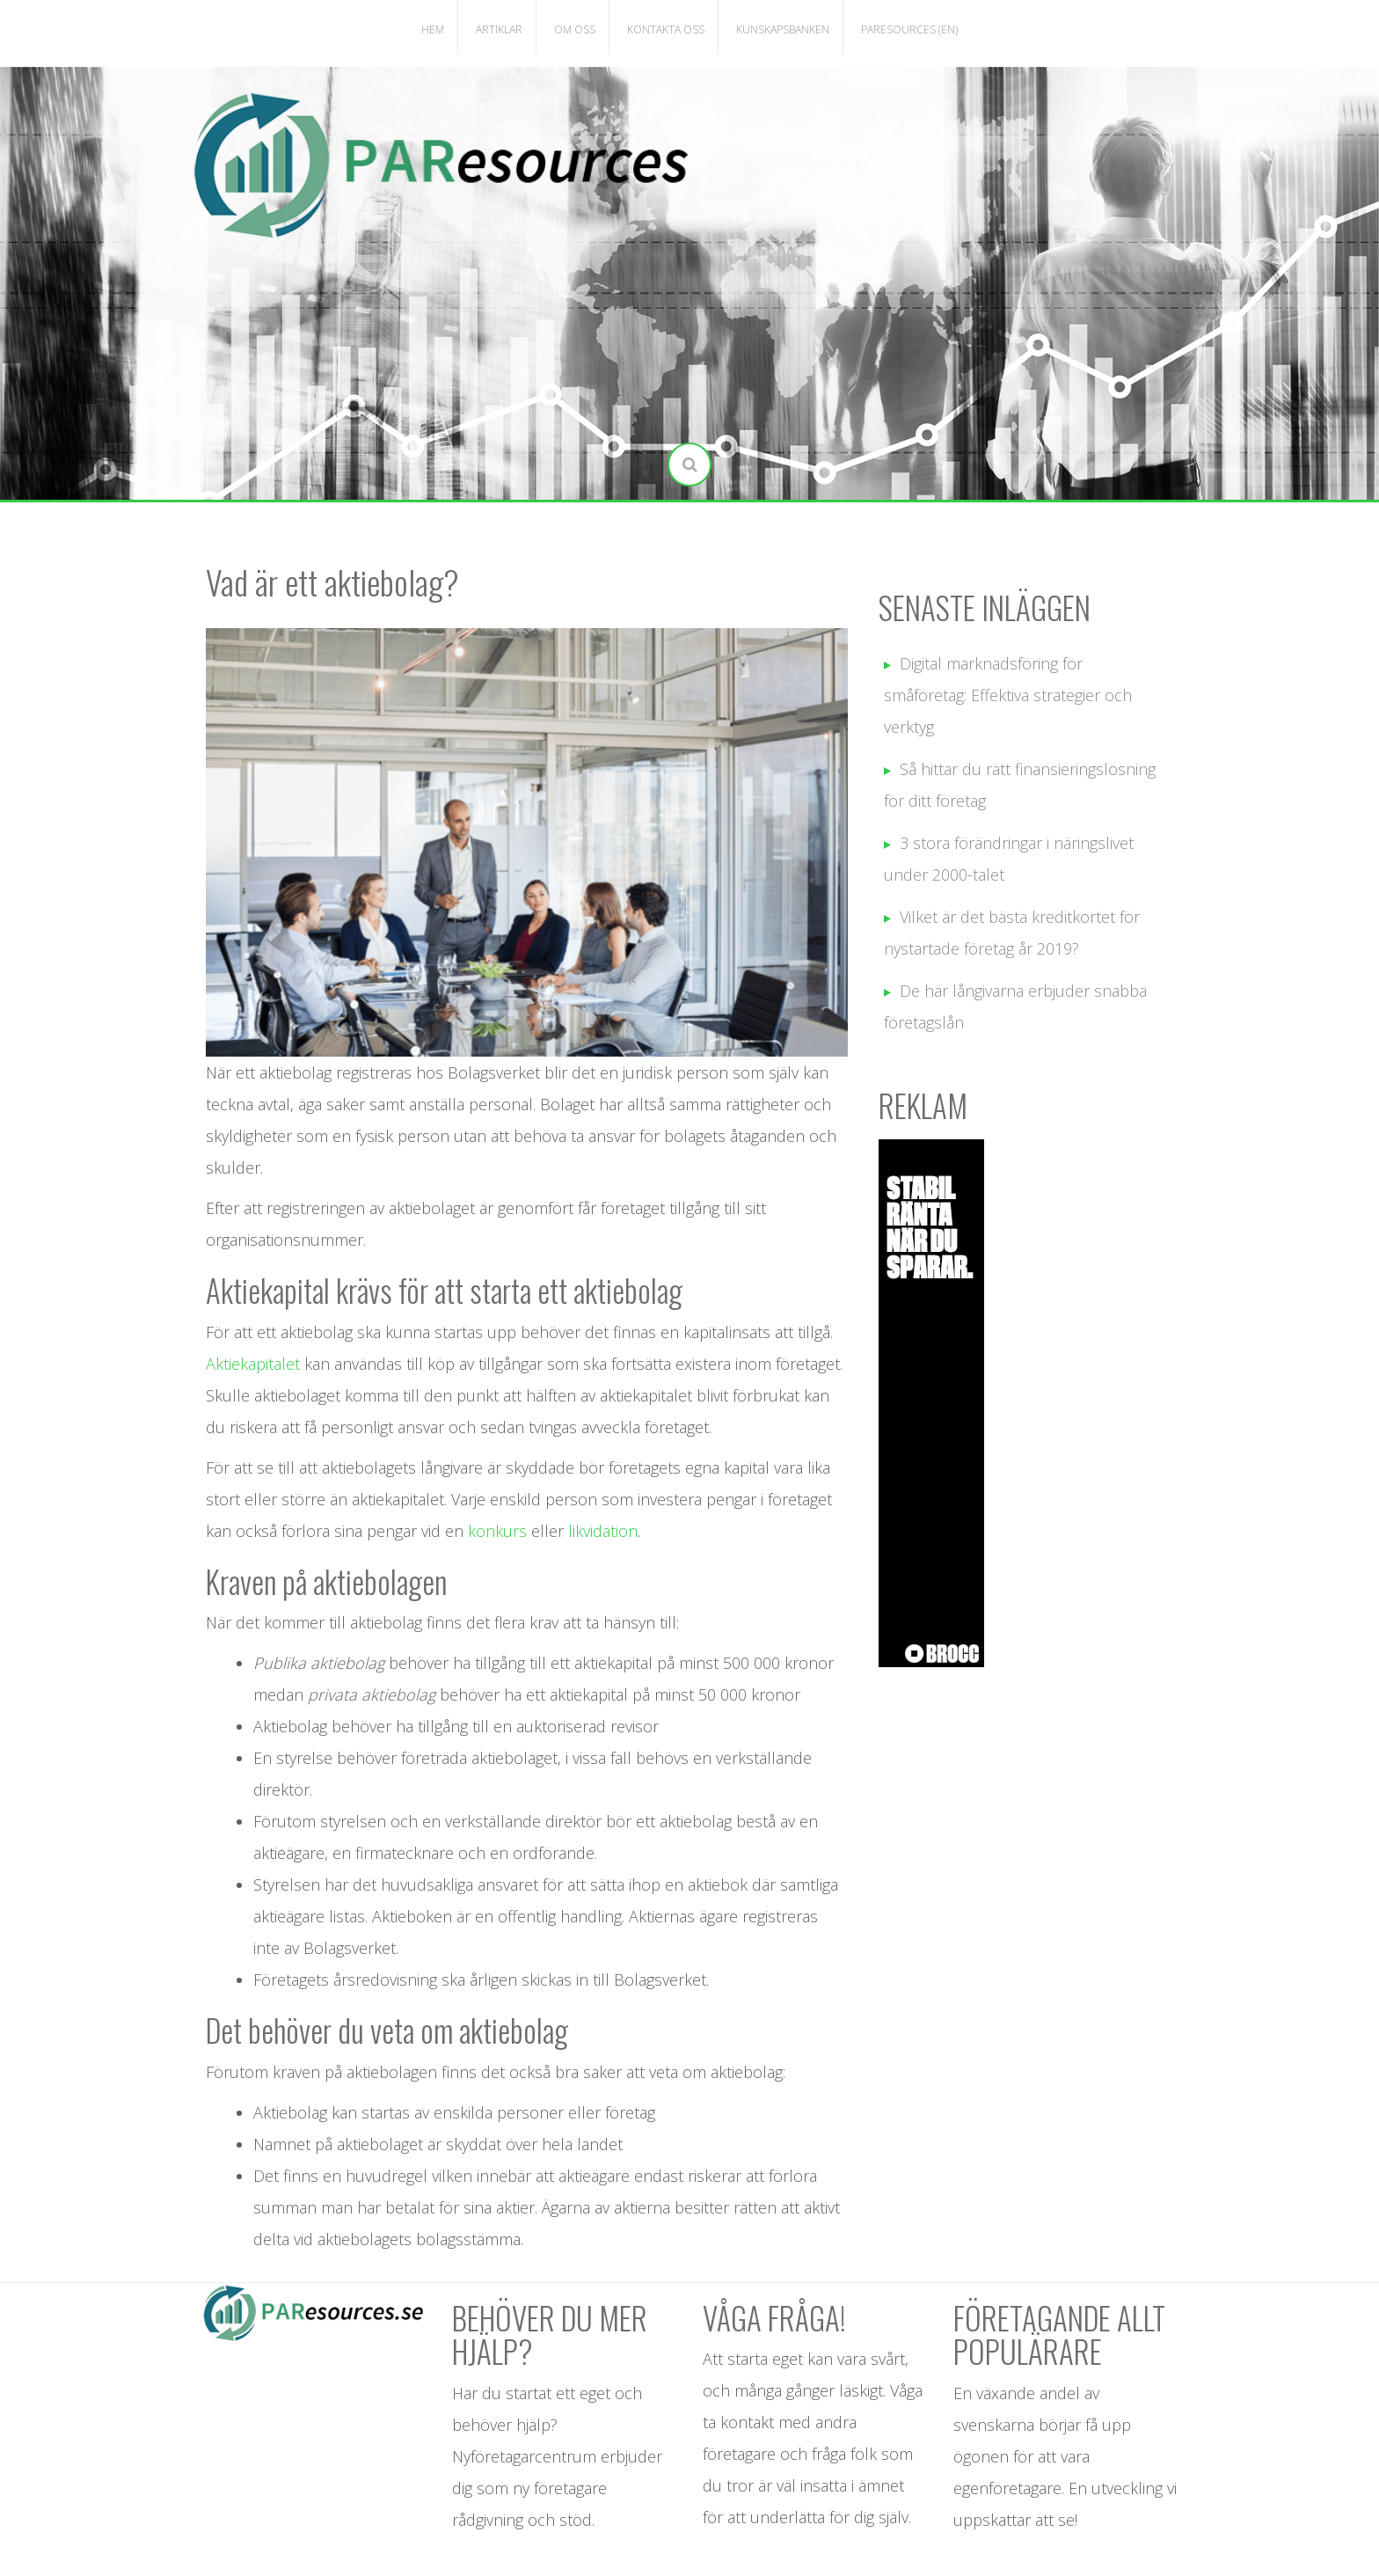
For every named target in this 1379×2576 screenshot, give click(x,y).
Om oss (574, 29)
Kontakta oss (665, 29)
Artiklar (499, 29)
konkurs (499, 1530)
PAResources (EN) (909, 29)
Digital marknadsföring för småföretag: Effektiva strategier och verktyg (1008, 695)
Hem (432, 29)
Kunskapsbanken (782, 29)
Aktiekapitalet (255, 1363)
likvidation (603, 1530)
